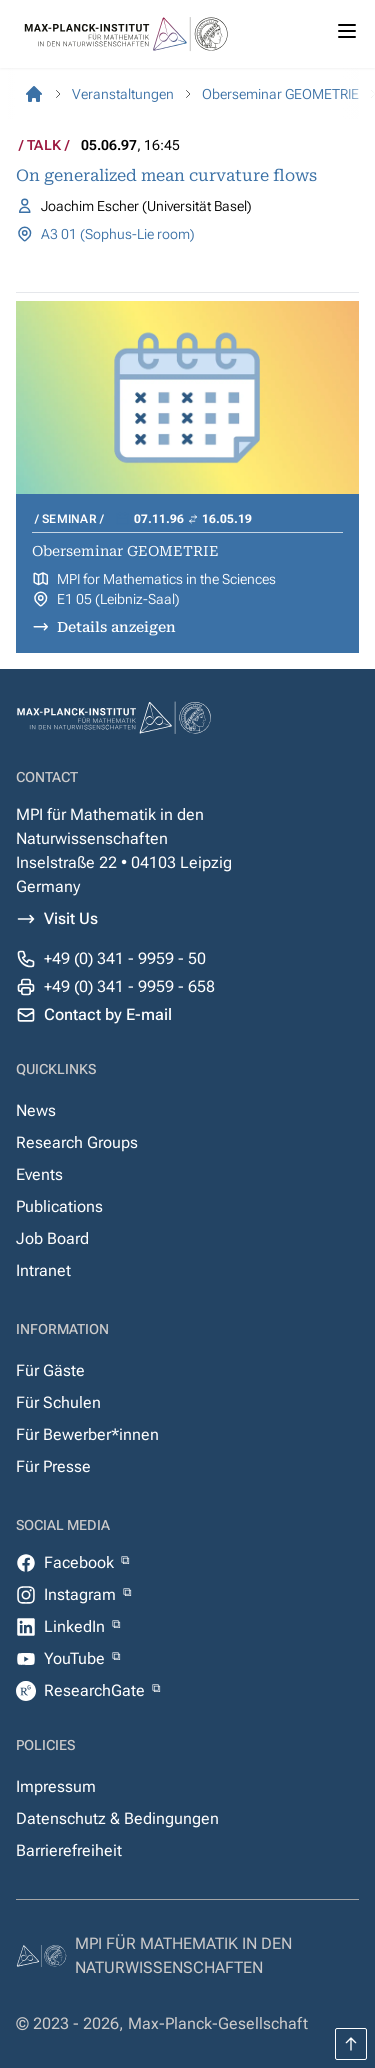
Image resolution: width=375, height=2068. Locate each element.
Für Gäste (50, 1370)
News (36, 1110)
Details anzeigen (116, 627)
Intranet (43, 1270)
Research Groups (77, 1142)
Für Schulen (58, 1402)
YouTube (76, 1658)
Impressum (56, 1786)
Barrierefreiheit (69, 1850)
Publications (59, 1206)
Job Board (52, 1238)
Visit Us (71, 918)
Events (39, 1174)
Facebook (81, 1562)
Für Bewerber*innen (87, 1434)
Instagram (82, 1594)
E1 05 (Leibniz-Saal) (118, 599)
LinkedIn (76, 1626)
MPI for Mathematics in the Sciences (166, 579)
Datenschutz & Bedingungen (117, 1818)
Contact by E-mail (108, 1014)
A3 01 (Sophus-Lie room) (118, 234)
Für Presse (53, 1466)
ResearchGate (96, 1690)
